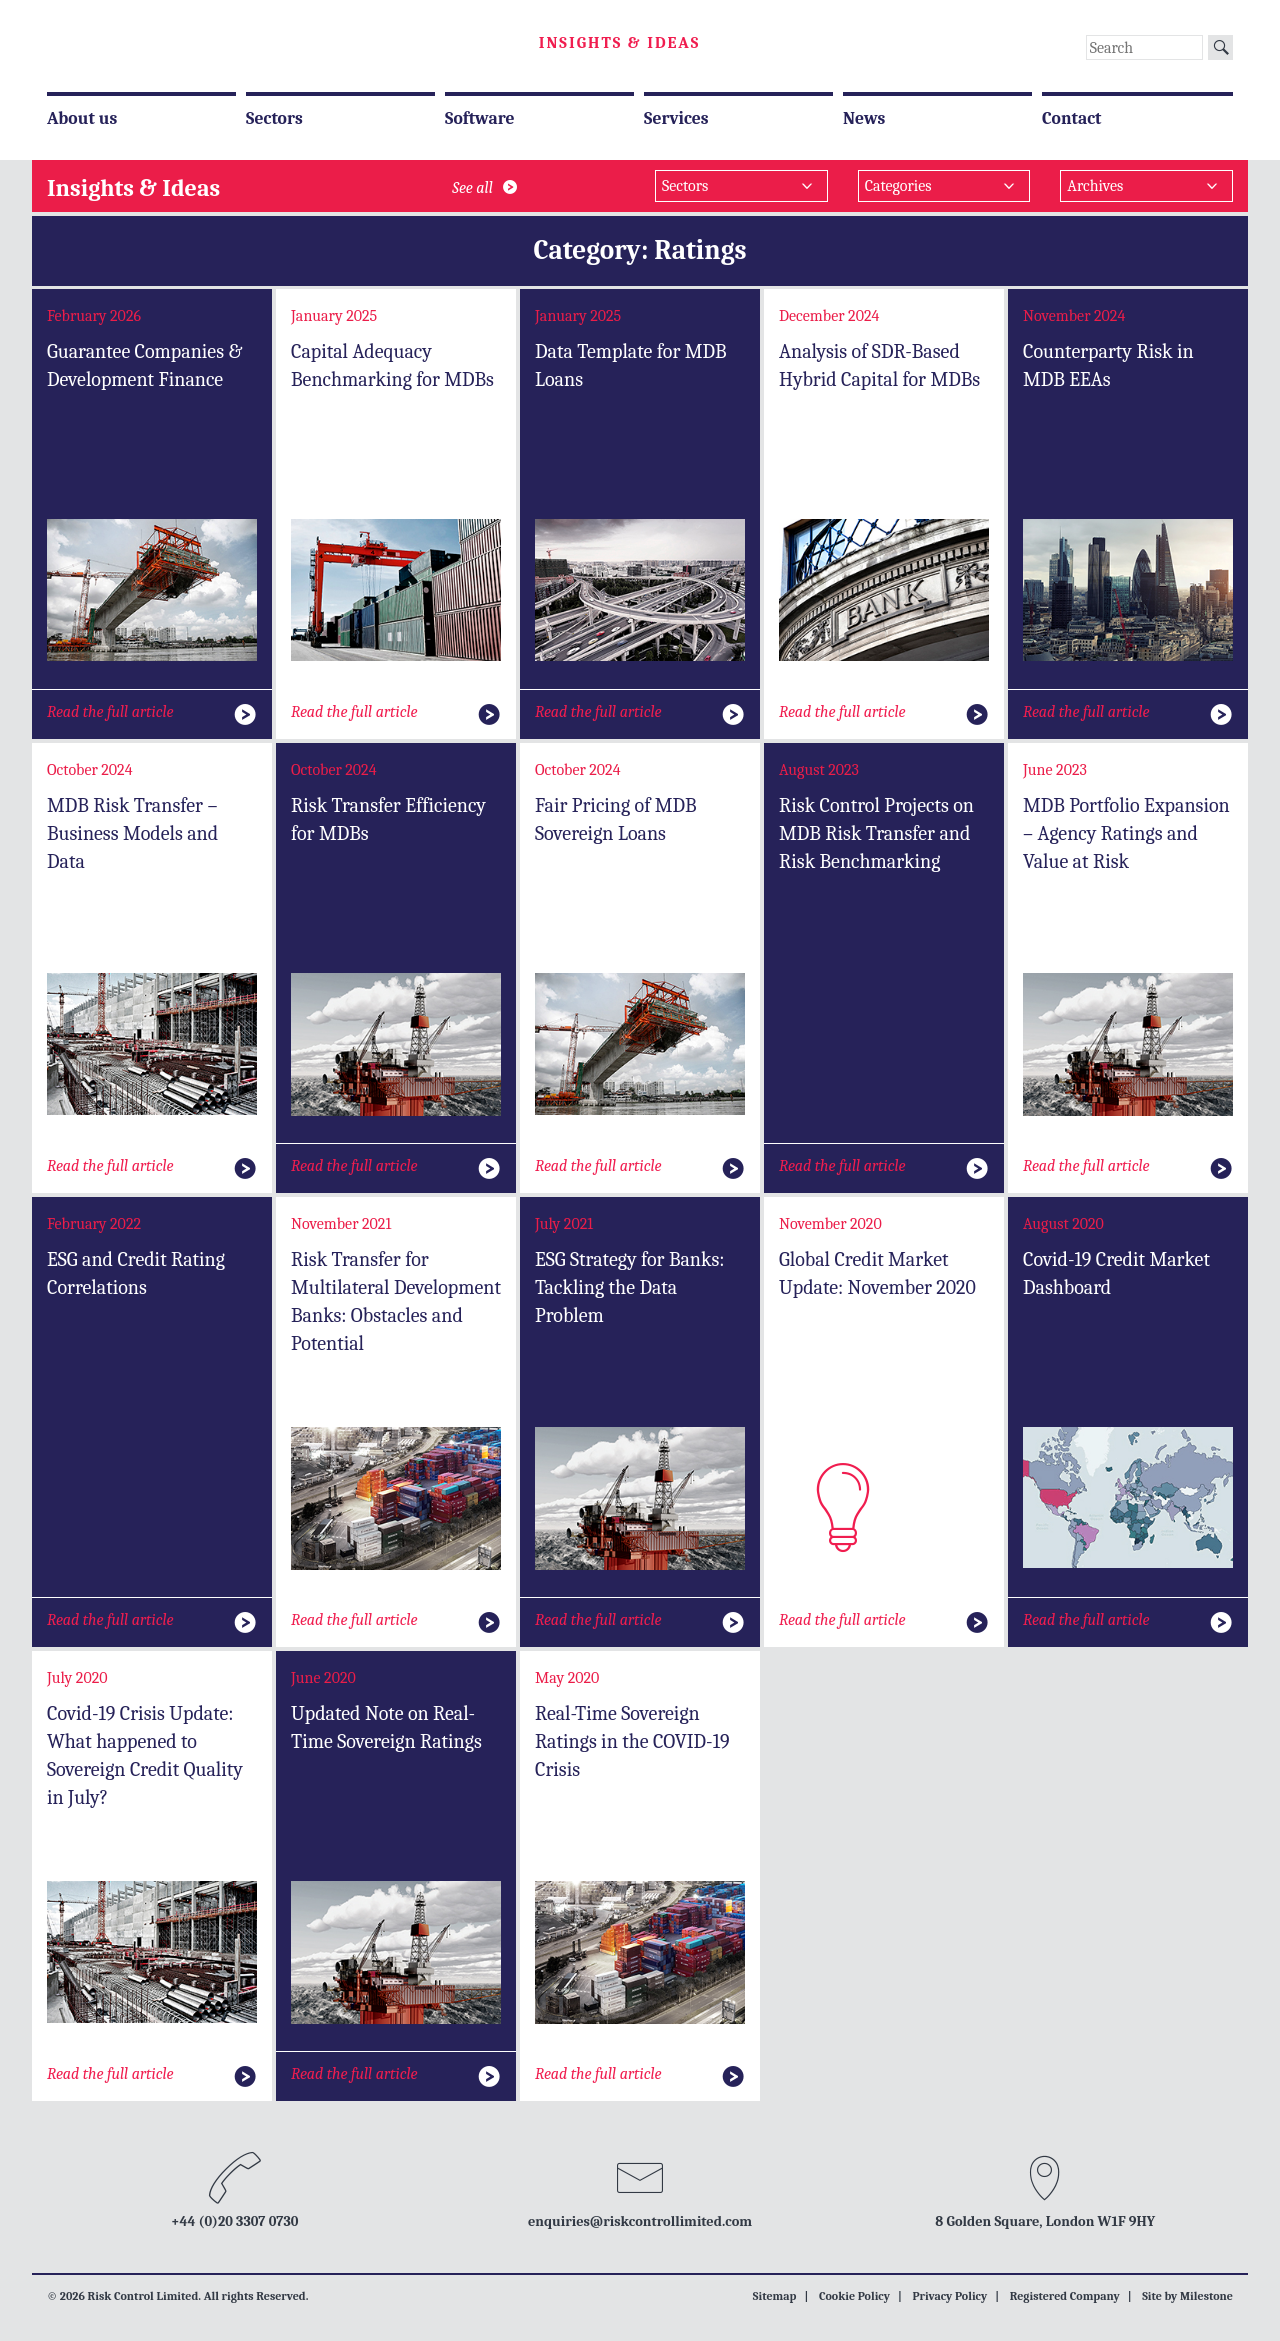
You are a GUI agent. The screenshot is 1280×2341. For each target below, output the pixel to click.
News (864, 118)
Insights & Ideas (620, 43)
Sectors (274, 118)
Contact (1072, 118)
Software (479, 118)
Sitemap (775, 2296)
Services (676, 118)
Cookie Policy (854, 2296)
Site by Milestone (1187, 2296)
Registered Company (1065, 2296)
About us (82, 118)
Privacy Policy (949, 2296)
